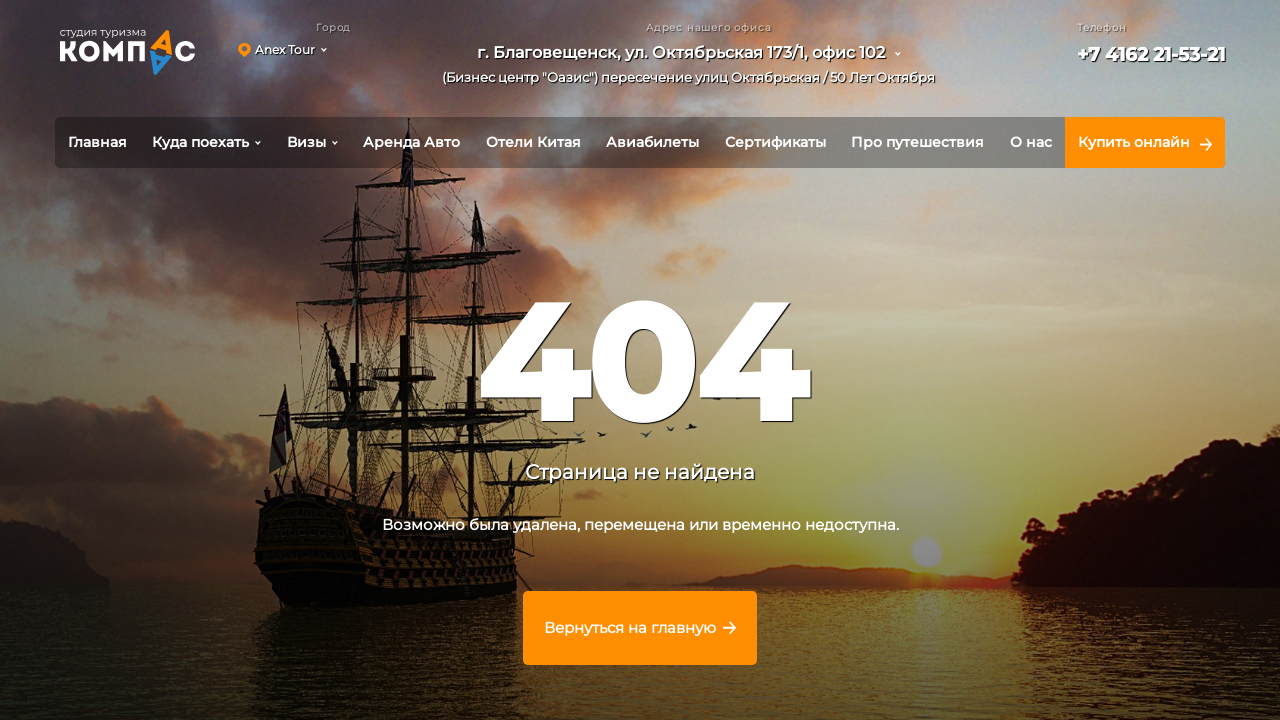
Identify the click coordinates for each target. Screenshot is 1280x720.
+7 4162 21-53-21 (1151, 54)
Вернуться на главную (630, 627)
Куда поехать (200, 142)
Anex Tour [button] (285, 49)
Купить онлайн (1134, 142)
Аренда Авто (411, 142)
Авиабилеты (652, 142)
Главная (97, 142)
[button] (695, 68)
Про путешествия (917, 142)
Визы (306, 142)
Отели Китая (533, 142)
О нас (1031, 142)
